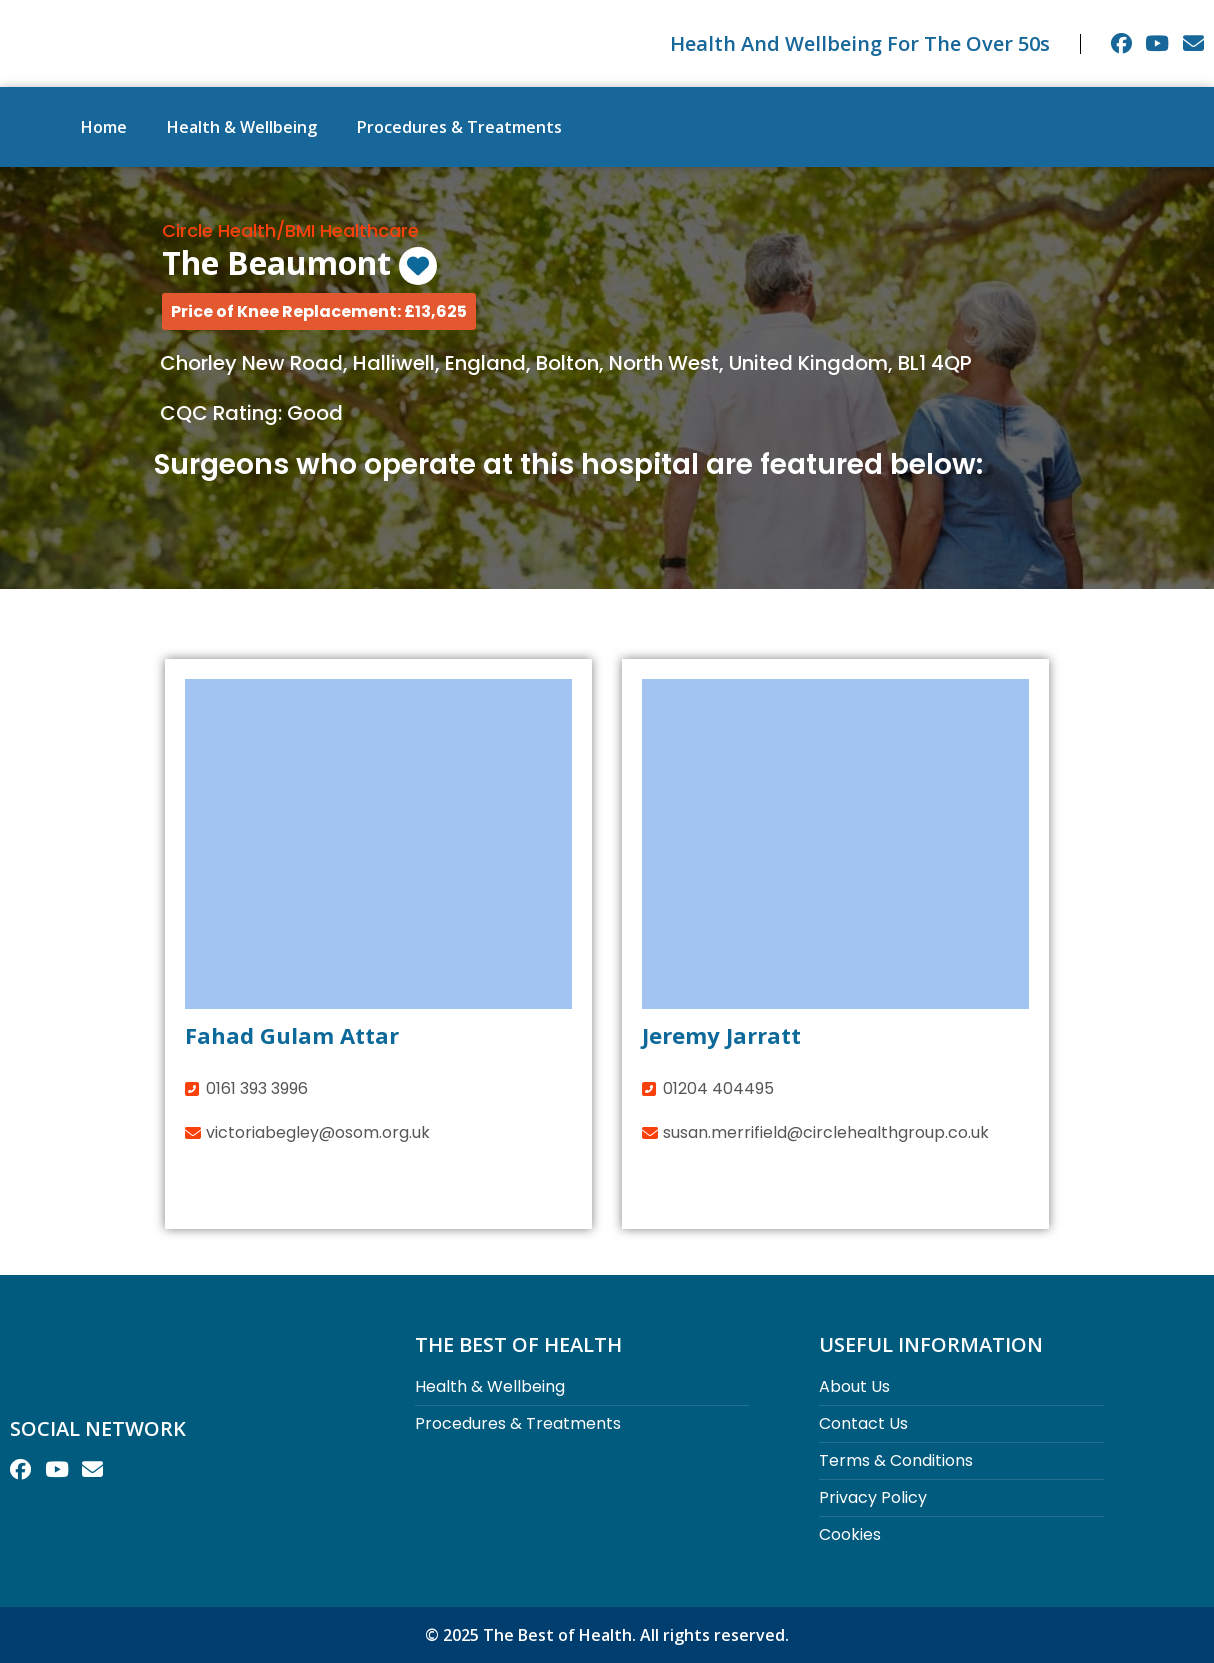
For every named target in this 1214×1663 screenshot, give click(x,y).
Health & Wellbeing (242, 127)
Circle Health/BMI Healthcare (290, 230)
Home (104, 127)
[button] (319, 311)
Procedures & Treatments (459, 127)
